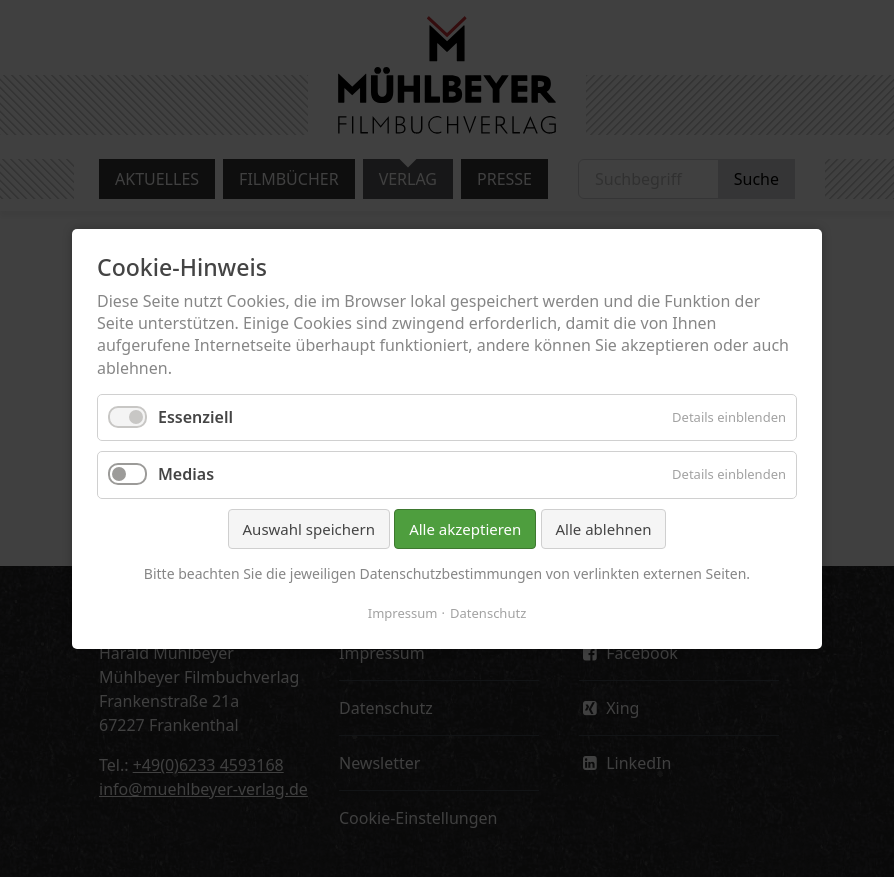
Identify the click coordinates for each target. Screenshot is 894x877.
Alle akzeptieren (465, 528)
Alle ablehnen (604, 528)
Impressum (403, 612)
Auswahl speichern (309, 528)
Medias (186, 474)
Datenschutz (488, 612)
